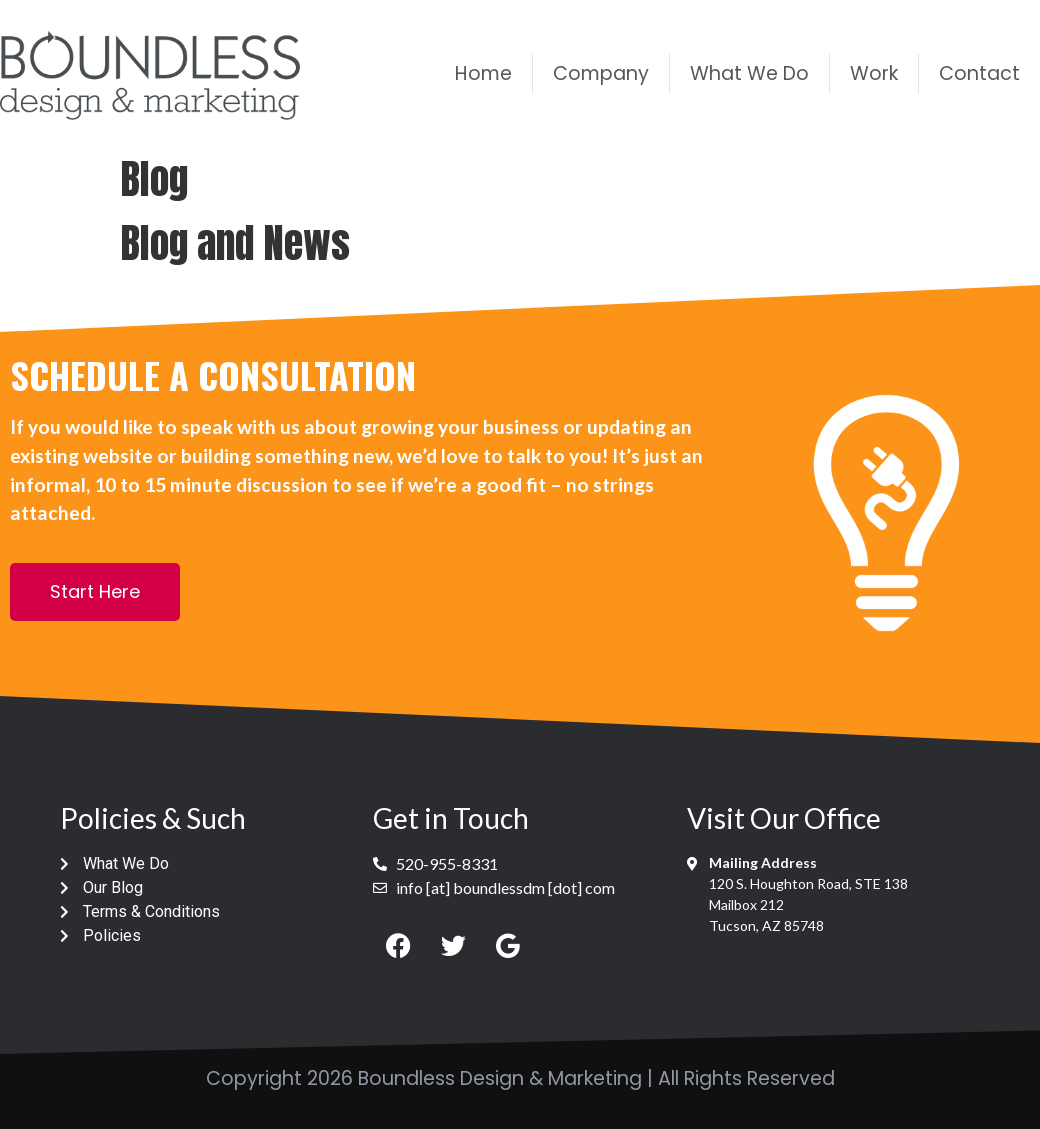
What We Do (749, 73)
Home (483, 73)
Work (874, 73)
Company (601, 73)
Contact (979, 73)
